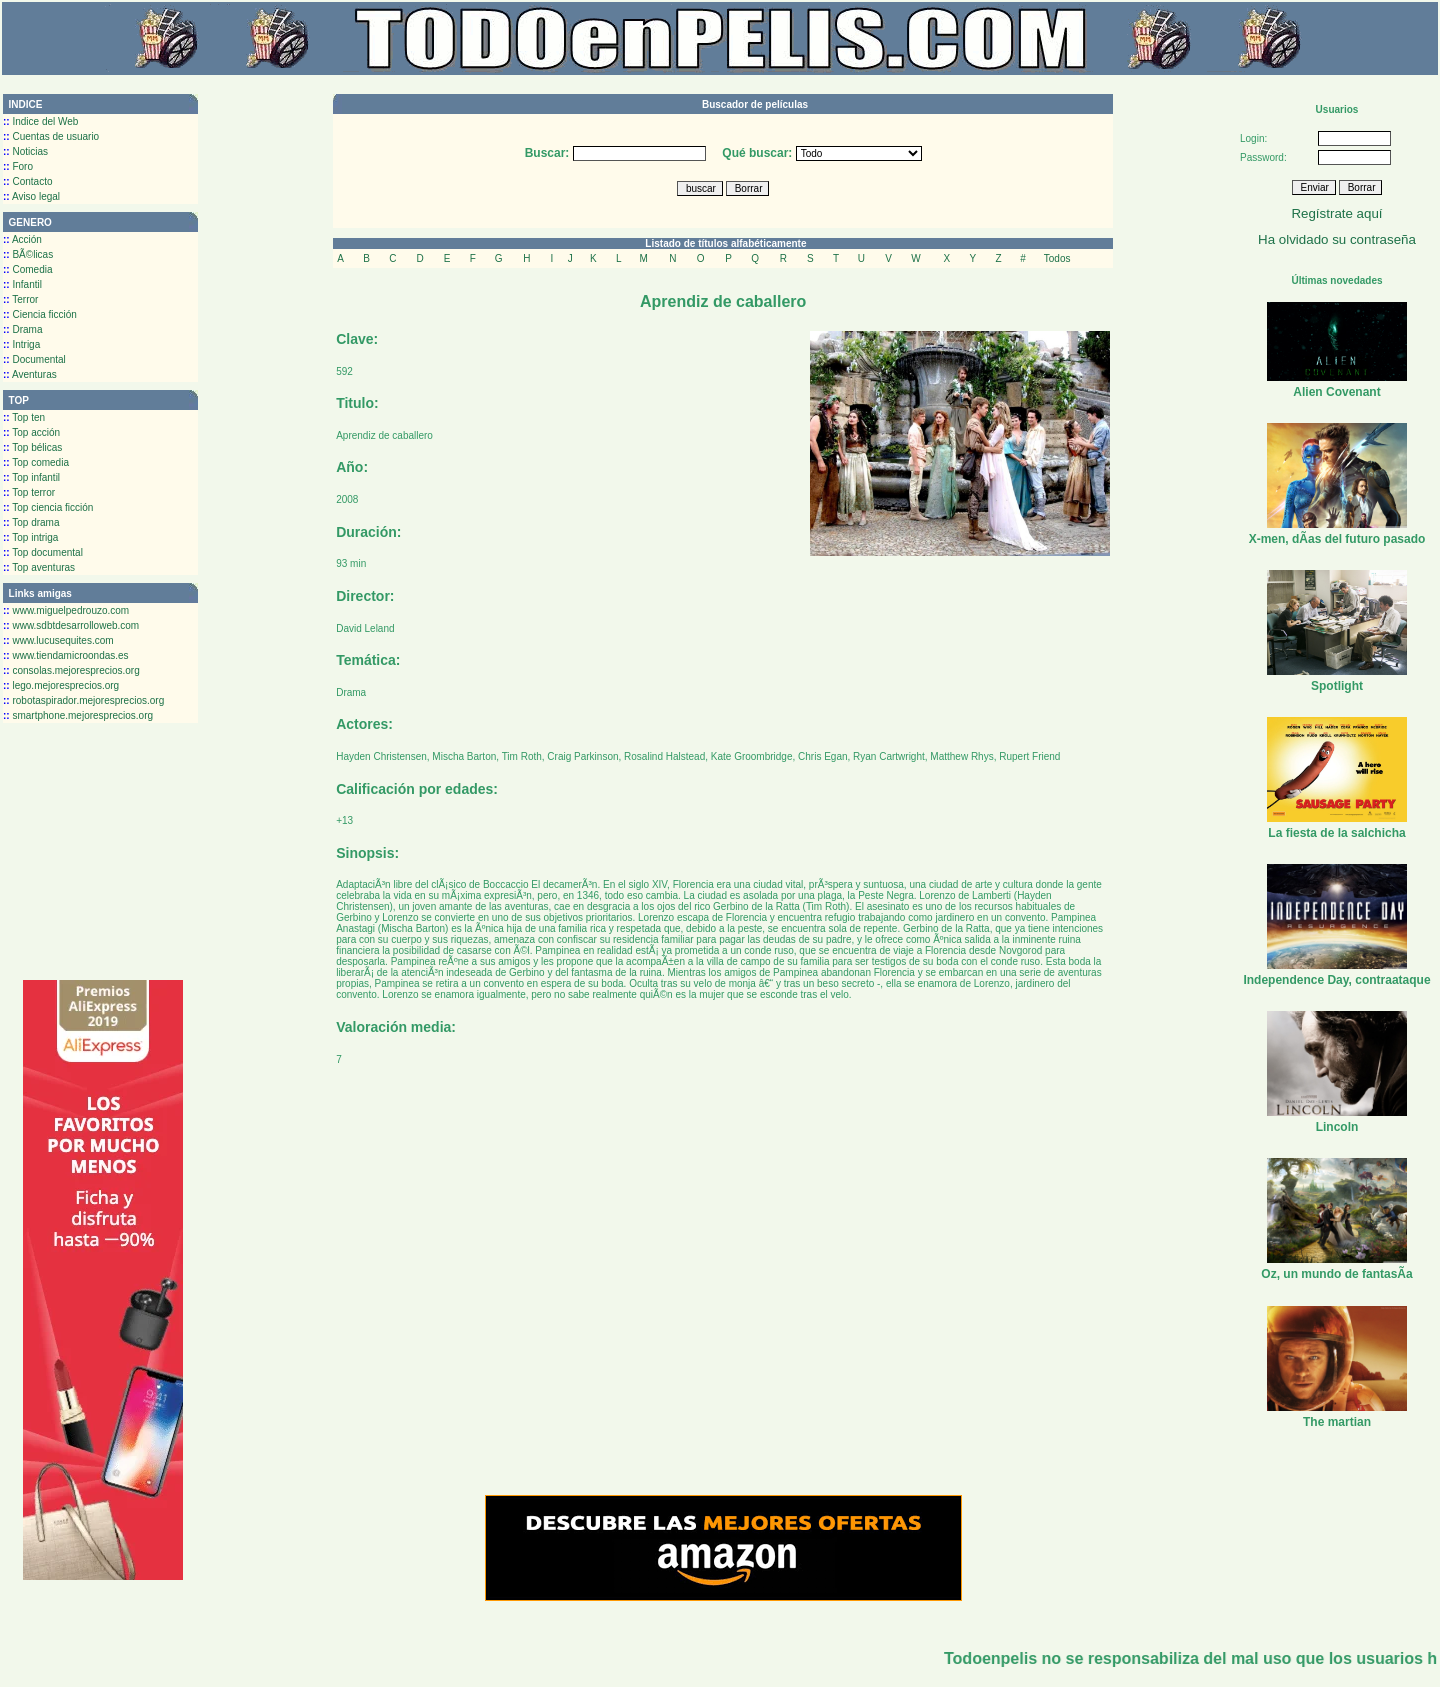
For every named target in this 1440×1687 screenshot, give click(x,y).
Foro (18, 166)
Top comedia (36, 462)
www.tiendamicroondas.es (66, 655)
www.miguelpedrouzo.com (66, 610)
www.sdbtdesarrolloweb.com (71, 625)
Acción (22, 239)
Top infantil (31, 477)
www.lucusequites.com (58, 640)
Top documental (43, 552)
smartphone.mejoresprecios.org (78, 715)
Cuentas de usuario (51, 136)
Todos (1057, 258)
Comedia (27, 269)
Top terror (29, 492)
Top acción (31, 432)
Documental (34, 359)
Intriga (21, 344)
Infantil (22, 284)
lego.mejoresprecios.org (61, 685)
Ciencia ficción (40, 314)
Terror (20, 299)
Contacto (27, 181)
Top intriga (30, 537)
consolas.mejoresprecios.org (71, 670)
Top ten (24, 417)
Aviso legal (31, 196)
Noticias (25, 151)
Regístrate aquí (1336, 213)
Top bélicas (32, 447)
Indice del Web (40, 121)
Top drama (31, 522)
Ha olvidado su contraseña (1337, 239)
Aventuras (30, 374)
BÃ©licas (28, 254)
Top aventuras (39, 567)
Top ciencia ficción (48, 507)
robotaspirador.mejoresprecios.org (83, 700)
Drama (22, 329)
